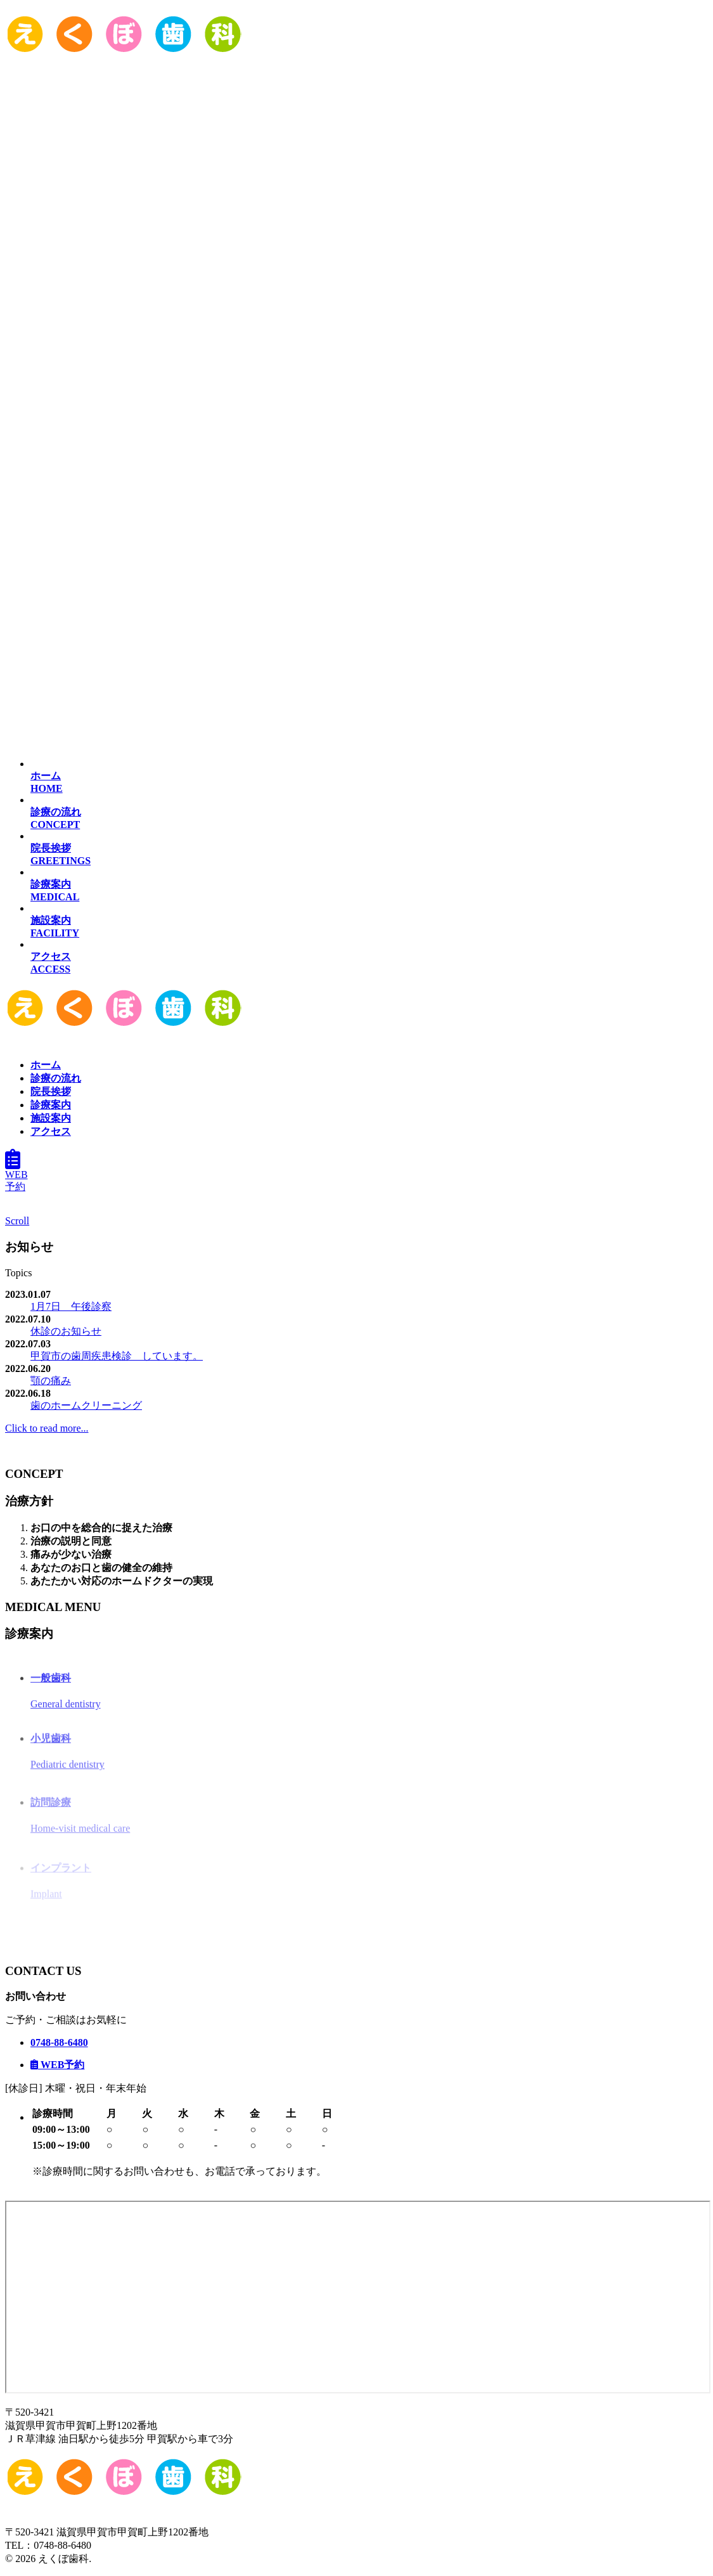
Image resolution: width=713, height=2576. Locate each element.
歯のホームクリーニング (86, 1405)
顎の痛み (50, 1380)
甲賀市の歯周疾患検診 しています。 (116, 1355)
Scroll (17, 1220)
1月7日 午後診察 (71, 1306)
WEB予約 (16, 1175)
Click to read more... (47, 1428)
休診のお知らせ (65, 1331)
